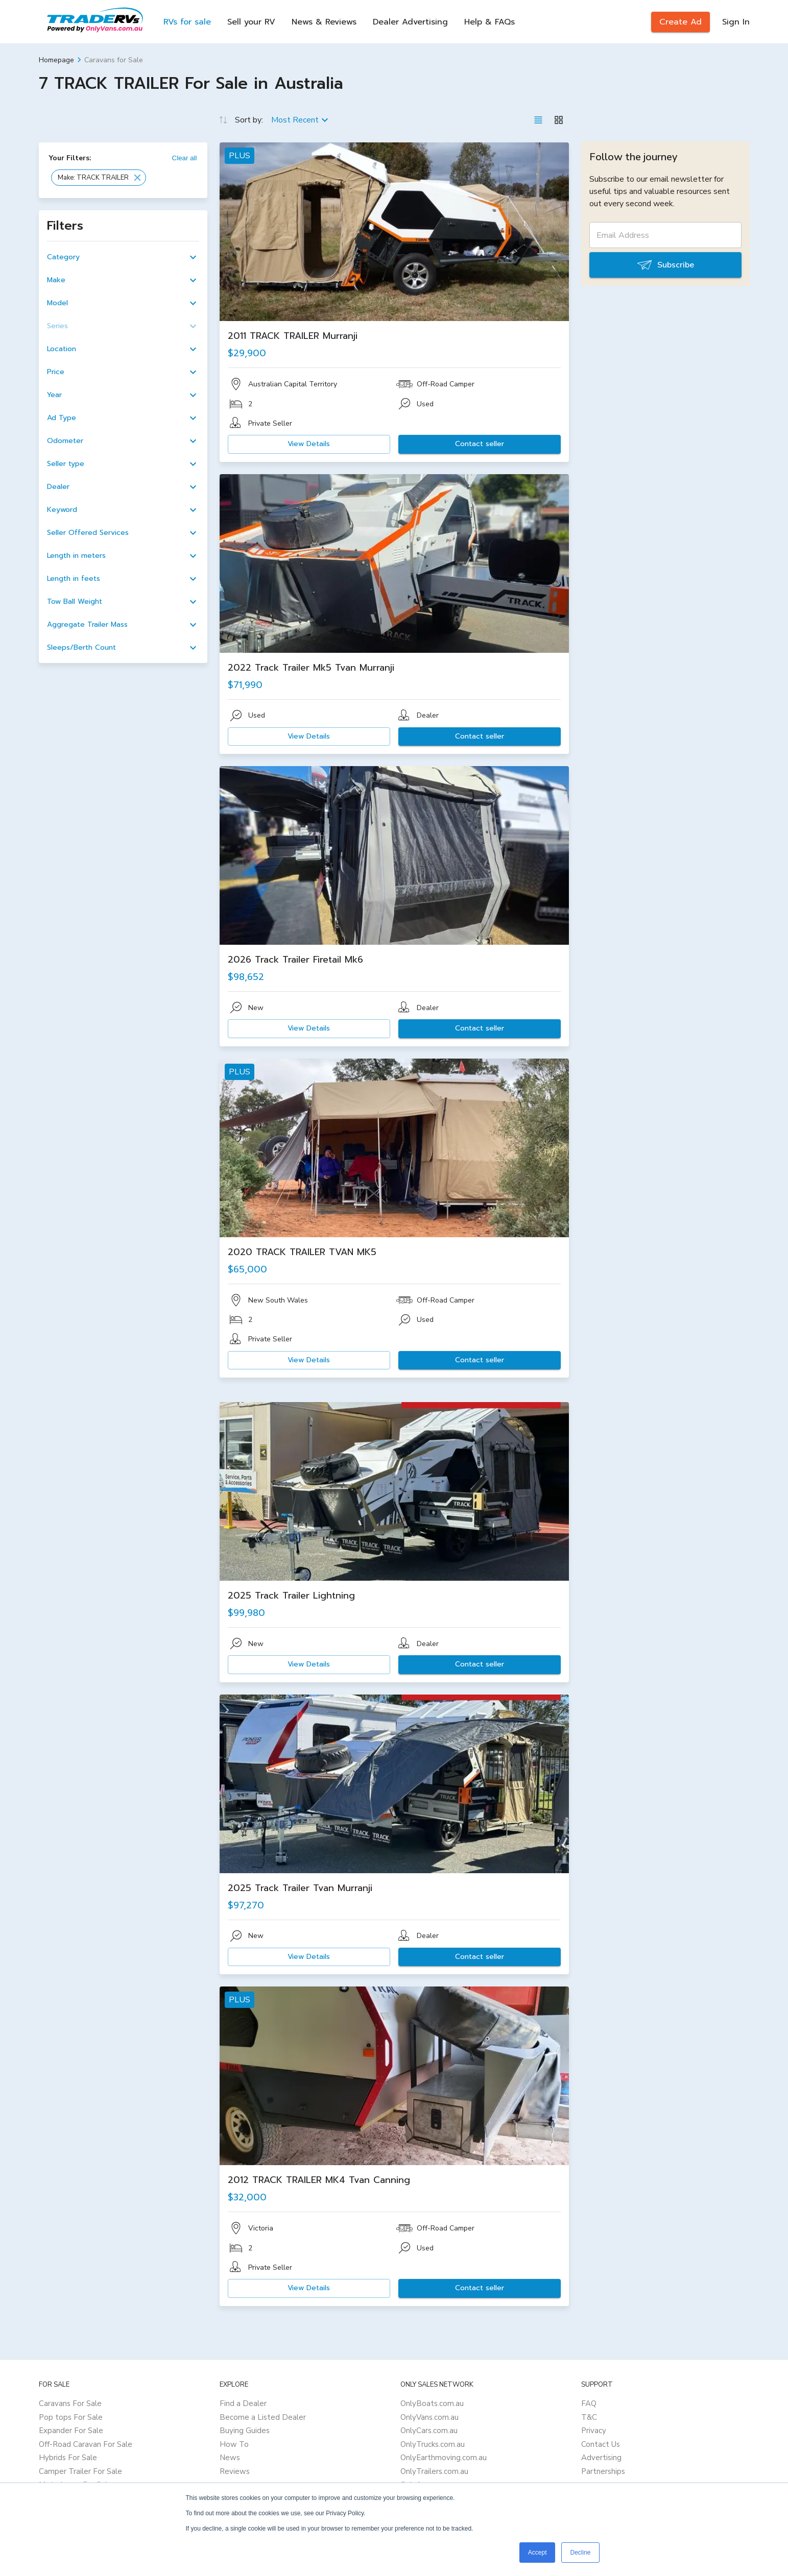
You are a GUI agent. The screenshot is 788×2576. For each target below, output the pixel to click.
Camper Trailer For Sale (80, 2471)
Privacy (593, 2430)
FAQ (588, 2403)
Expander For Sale (71, 2430)
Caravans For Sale (70, 2403)
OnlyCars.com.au (429, 2430)
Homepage (56, 60)
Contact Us (600, 2444)
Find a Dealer (243, 2403)
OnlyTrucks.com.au (432, 2444)
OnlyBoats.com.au (432, 2403)
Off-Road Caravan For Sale (85, 2444)
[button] (98, 177)
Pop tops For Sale (71, 2417)
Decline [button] (580, 2552)
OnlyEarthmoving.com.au (443, 2457)
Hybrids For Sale (68, 2457)
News (230, 2457)
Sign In (736, 22)
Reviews (235, 2471)
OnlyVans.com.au (429, 2417)
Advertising (601, 2457)
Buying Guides (245, 2430)
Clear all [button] (184, 158)
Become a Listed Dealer (263, 2417)
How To (234, 2444)
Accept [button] (537, 2552)
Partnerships (603, 2471)
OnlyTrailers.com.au (434, 2471)
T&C (589, 2417)
